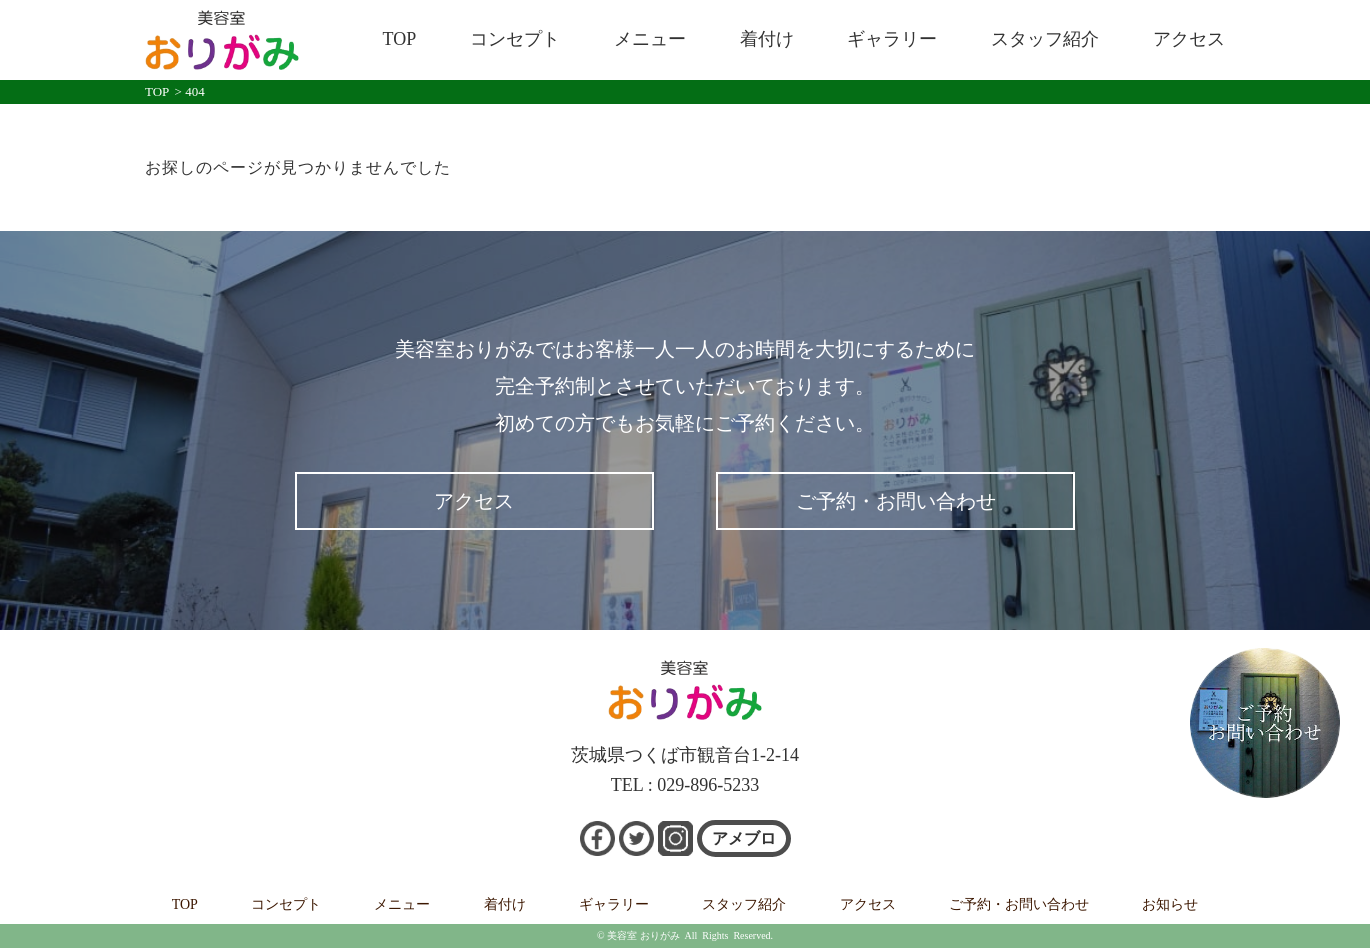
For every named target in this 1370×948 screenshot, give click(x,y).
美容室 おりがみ (643, 935)
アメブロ (744, 838)
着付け (767, 39)
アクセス (1189, 39)
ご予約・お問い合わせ (896, 501)
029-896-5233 (708, 785)
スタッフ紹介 (1045, 39)
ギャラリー (892, 39)
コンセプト (515, 39)
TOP (400, 39)
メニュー (650, 39)
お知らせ (1170, 904)
